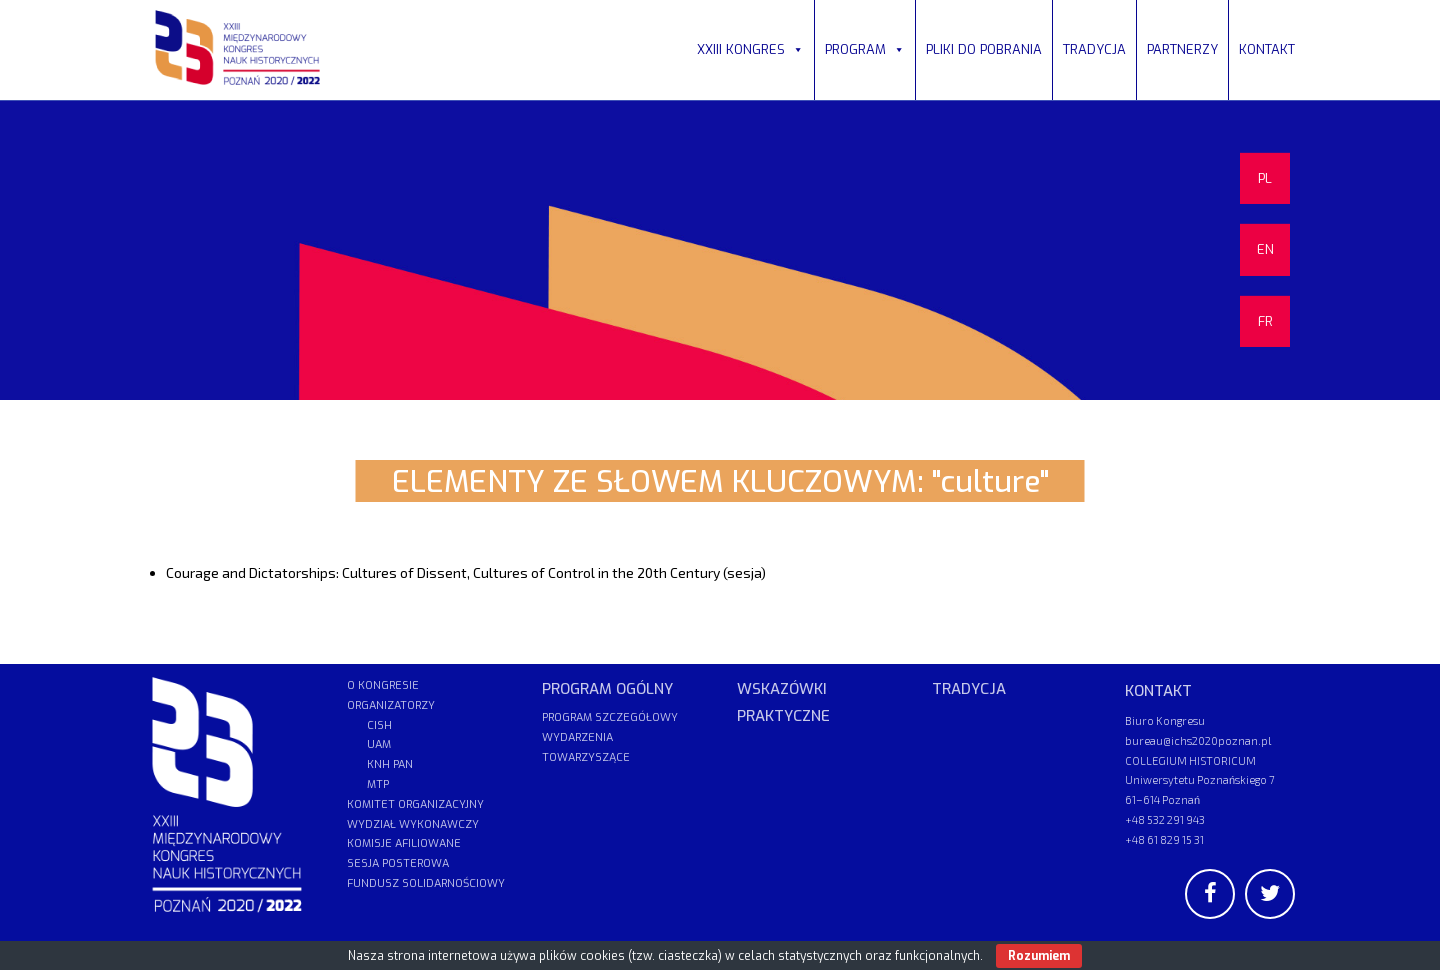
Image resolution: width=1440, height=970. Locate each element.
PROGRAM (865, 49)
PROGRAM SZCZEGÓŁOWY (610, 717)
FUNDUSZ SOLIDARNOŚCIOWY (426, 883)
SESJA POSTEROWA (398, 863)
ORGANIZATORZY (391, 705)
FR (1265, 321)
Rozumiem (1039, 956)
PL (1265, 178)
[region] (720, 250)
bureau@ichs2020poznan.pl (1198, 740)
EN (1265, 249)
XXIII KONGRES (750, 49)
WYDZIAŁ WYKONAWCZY (413, 824)
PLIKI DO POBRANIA (984, 49)
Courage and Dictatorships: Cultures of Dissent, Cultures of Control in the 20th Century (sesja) (466, 572)
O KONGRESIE (383, 685)
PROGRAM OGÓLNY (607, 689)
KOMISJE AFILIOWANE (404, 843)
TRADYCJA (1094, 49)
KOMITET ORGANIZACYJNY (415, 804)
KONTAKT (1267, 49)
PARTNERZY (1182, 49)
